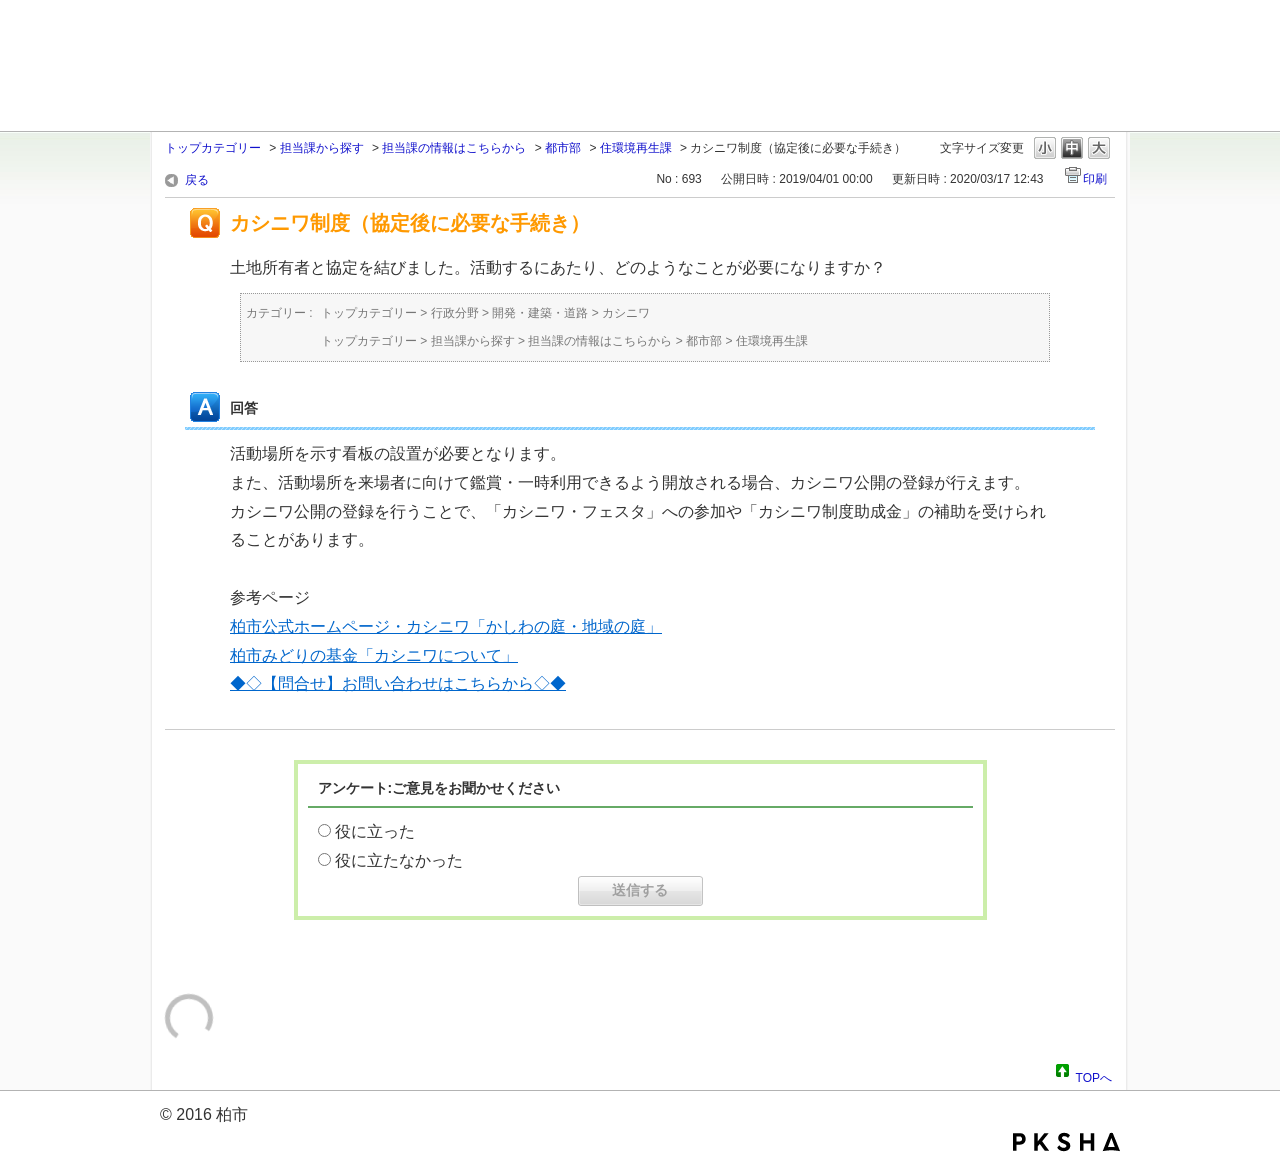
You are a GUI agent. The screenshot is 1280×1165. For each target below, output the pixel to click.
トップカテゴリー (213, 148)
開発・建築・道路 (540, 313)
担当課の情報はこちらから (454, 148)
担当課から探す (322, 148)
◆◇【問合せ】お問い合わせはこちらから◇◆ (398, 683)
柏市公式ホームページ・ (318, 626)
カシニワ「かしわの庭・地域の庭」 (534, 626)
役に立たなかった (399, 860)
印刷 (1095, 179)
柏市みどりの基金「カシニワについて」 (374, 655)
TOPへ (1094, 1075)
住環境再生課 (636, 148)
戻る (197, 180)
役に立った (375, 831)
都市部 (563, 148)
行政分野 (455, 313)
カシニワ (626, 313)
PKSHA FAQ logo (1066, 1142)
